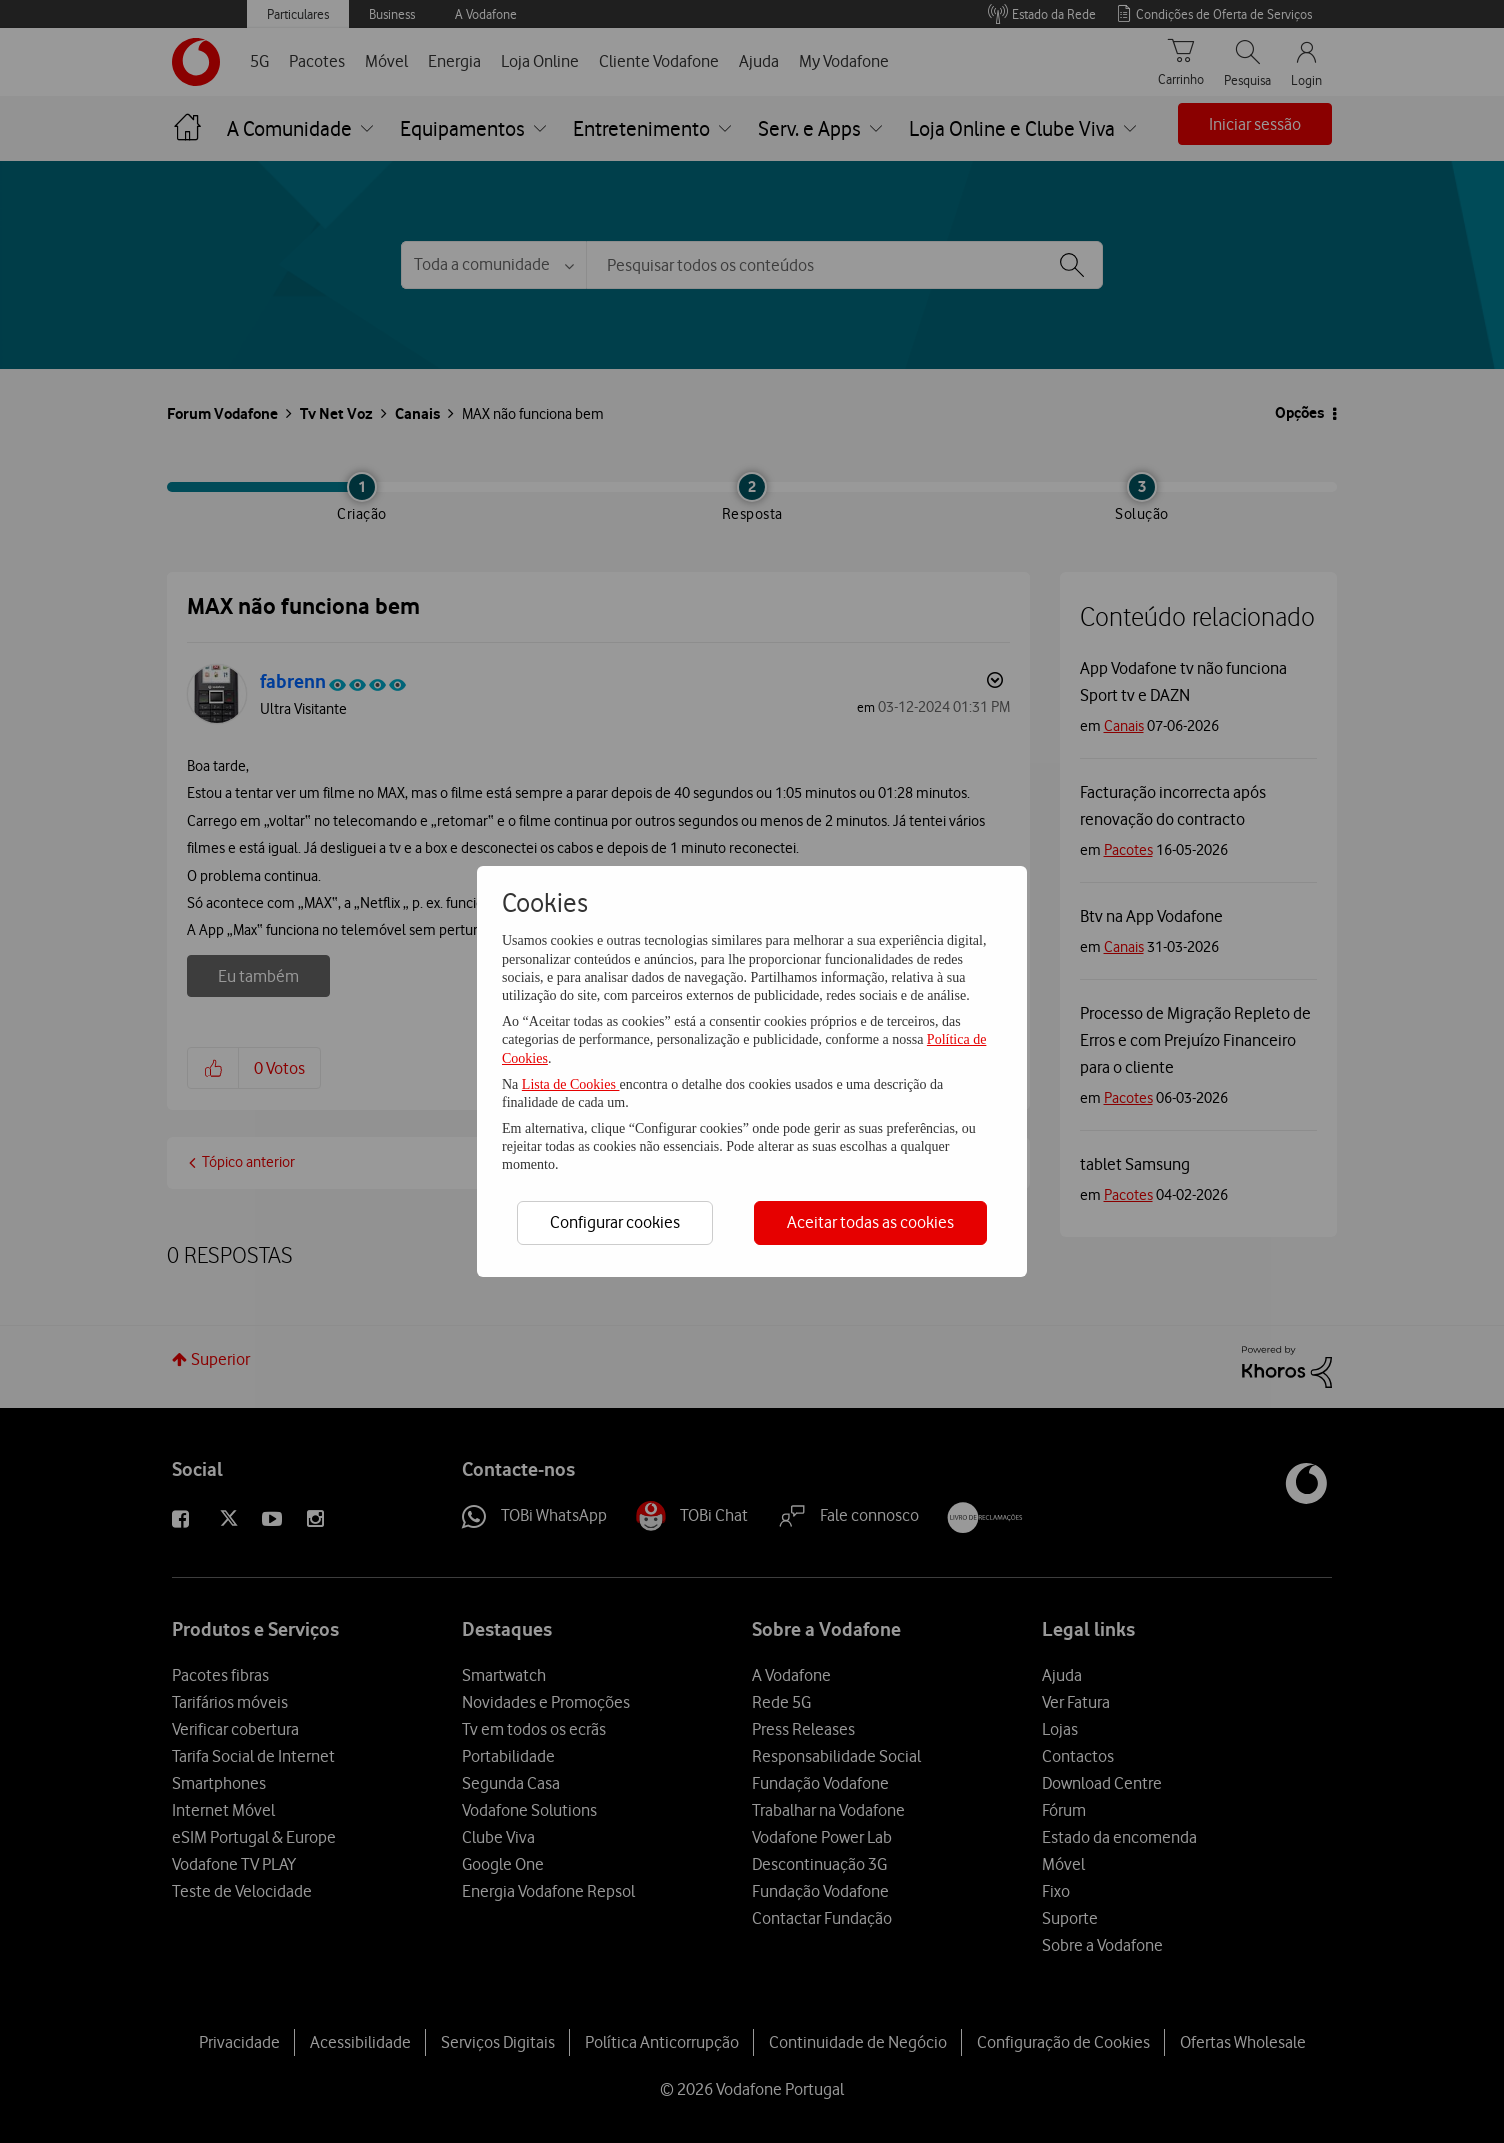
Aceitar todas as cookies (870, 1222)
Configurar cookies (615, 1222)
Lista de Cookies (571, 1084)
